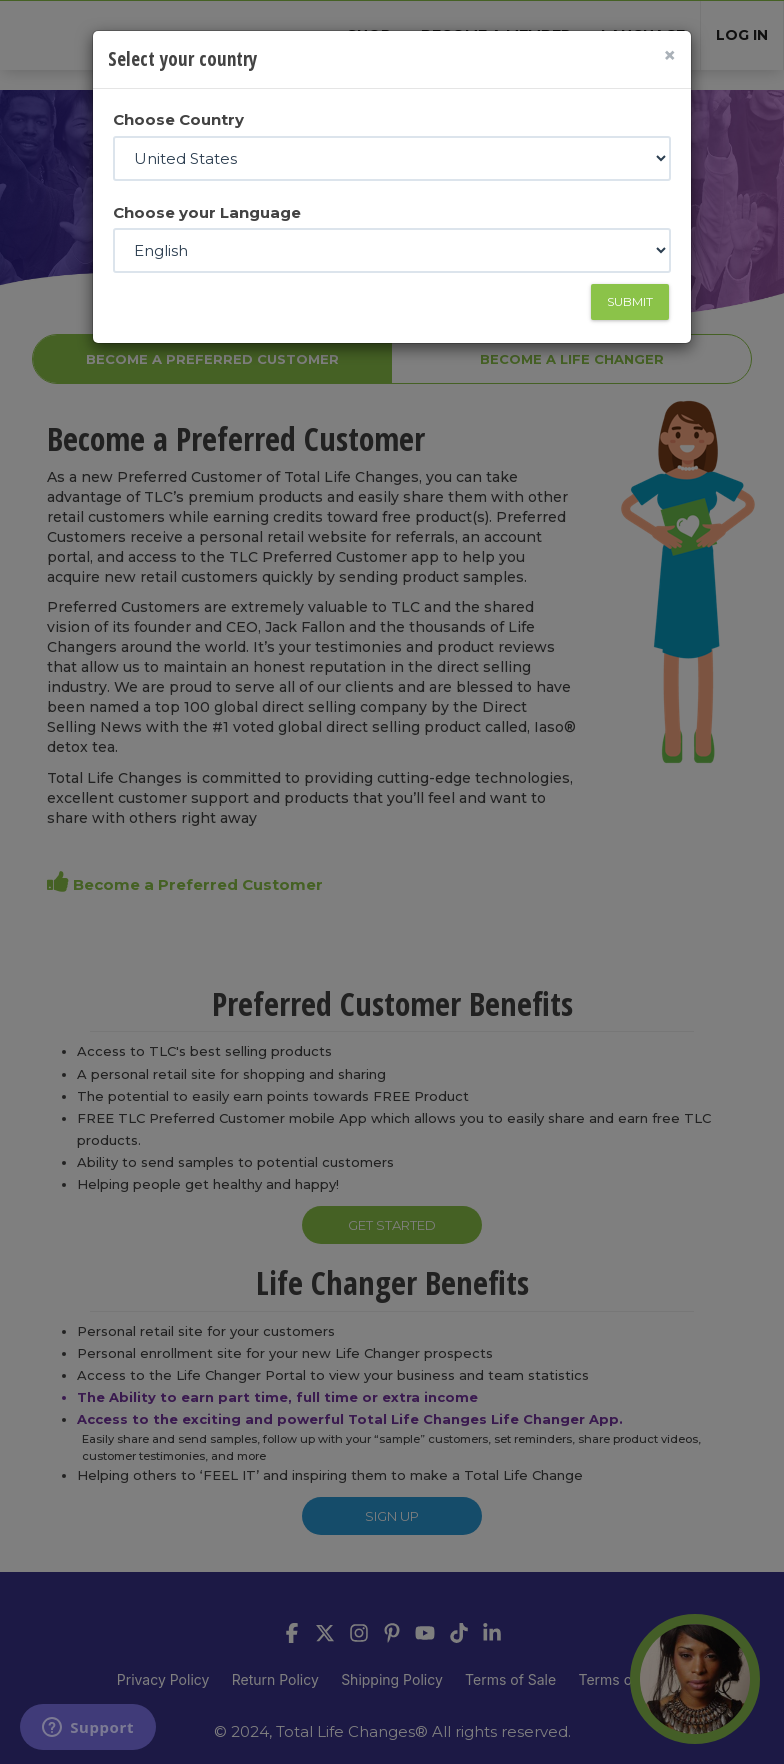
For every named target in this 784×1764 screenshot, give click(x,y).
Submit (630, 301)
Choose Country (178, 119)
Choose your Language (207, 212)
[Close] (669, 55)
